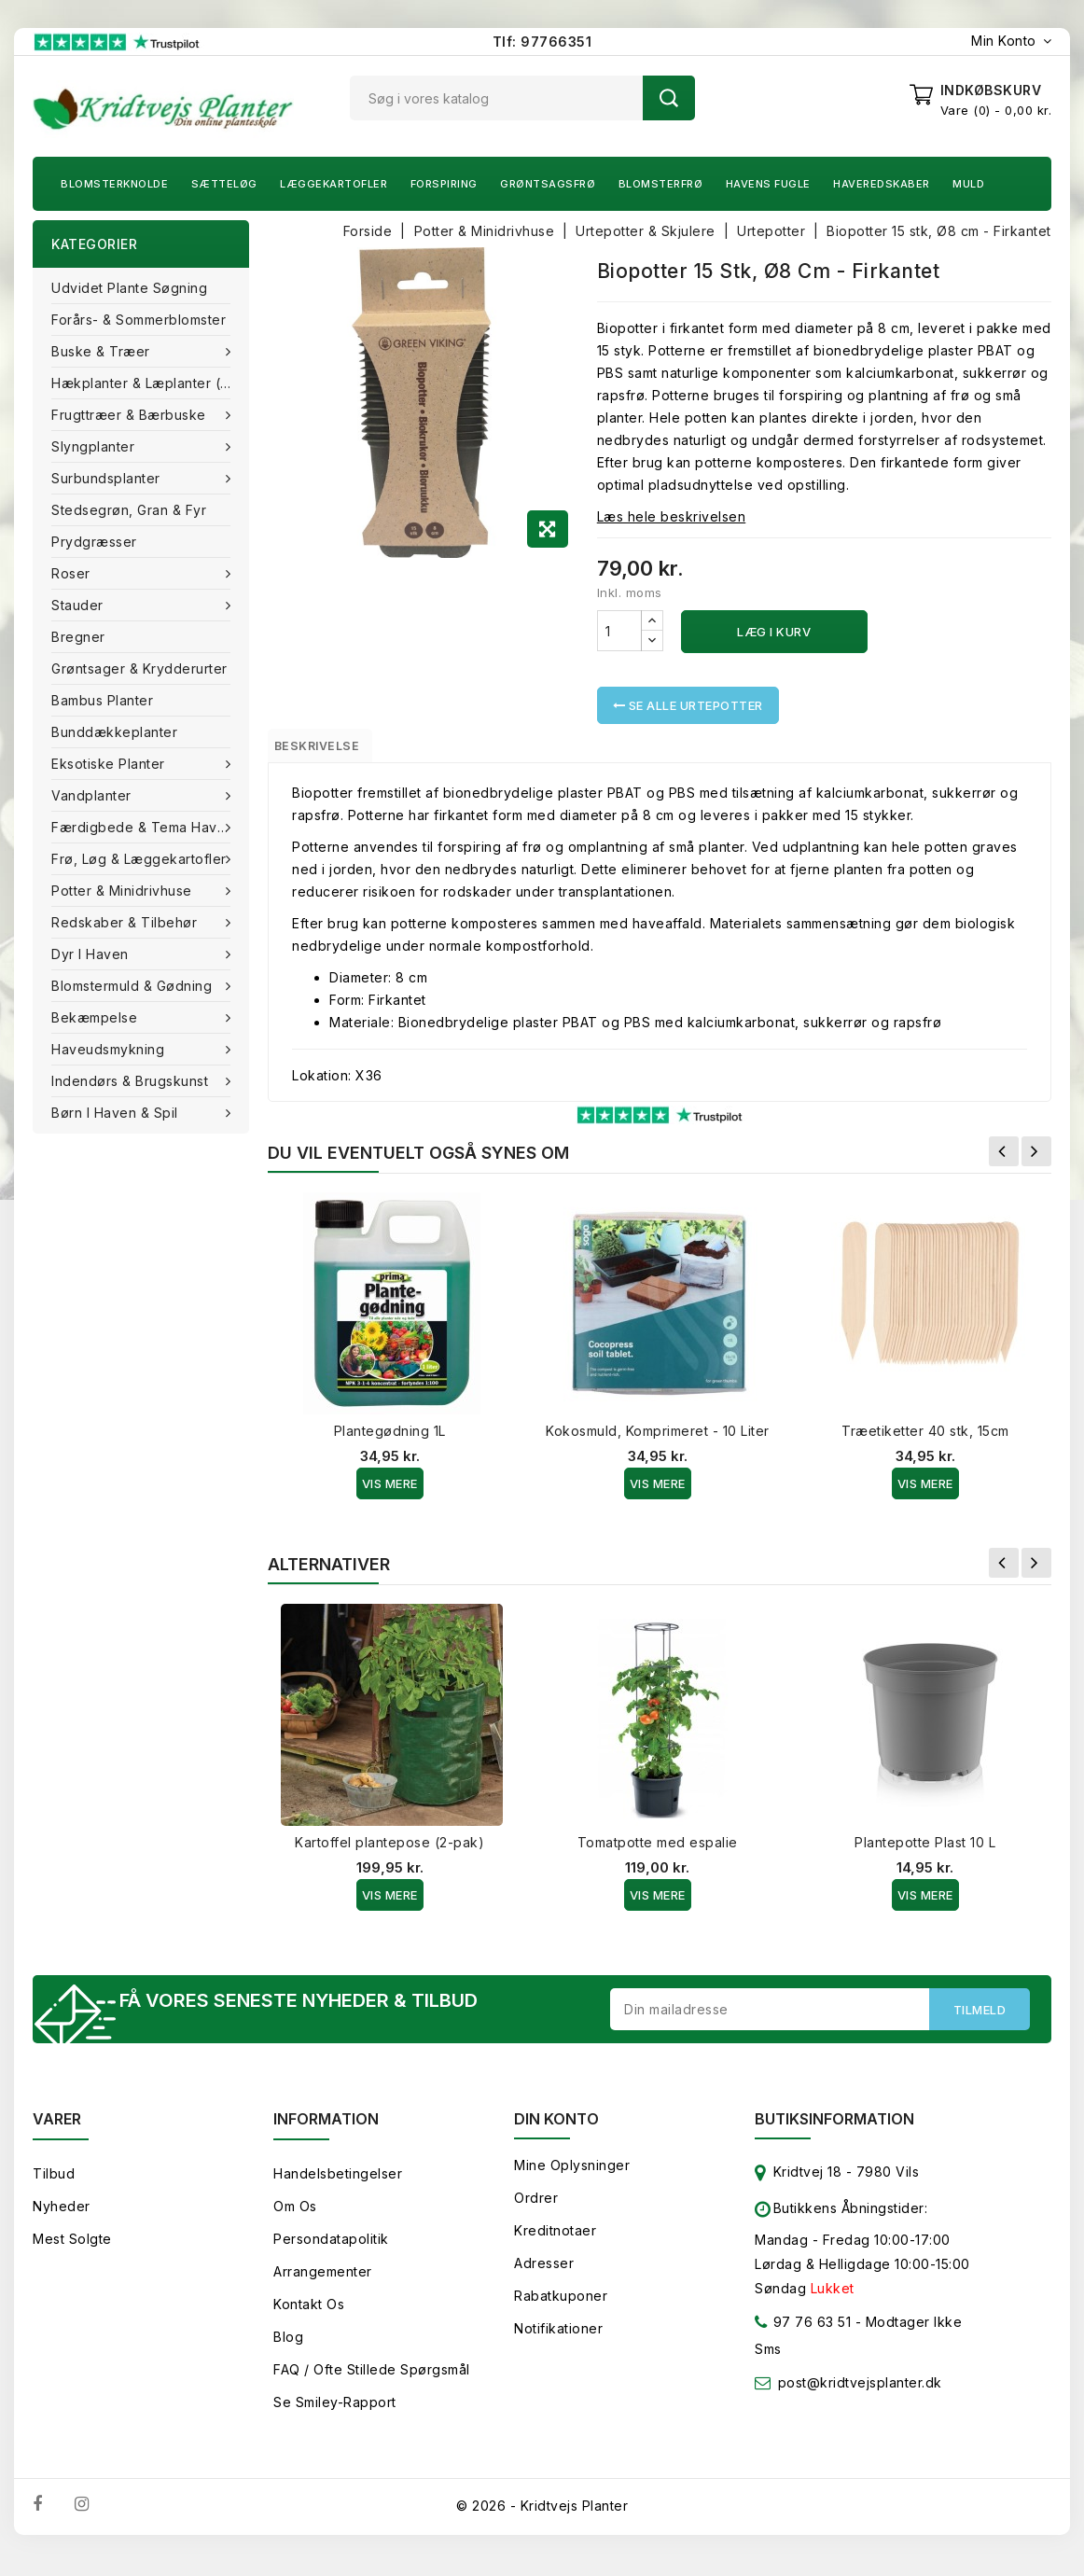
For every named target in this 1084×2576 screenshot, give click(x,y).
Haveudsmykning (110, 1049)
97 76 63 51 (803, 2338)
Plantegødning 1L (390, 1439)
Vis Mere (390, 1491)
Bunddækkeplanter (114, 732)
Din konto (556, 2132)
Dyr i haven (91, 954)
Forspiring (444, 183)
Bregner (78, 637)
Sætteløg (224, 183)
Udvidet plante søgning (129, 288)
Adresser (544, 2276)
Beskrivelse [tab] (334, 749)
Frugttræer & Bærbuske (130, 415)
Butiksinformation (834, 2132)
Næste (1036, 1160)
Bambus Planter (102, 700)
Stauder (79, 605)
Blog (288, 2350)
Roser (72, 573)
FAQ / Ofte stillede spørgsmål (371, 2382)
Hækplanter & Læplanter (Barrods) (150, 383)
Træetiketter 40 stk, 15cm (925, 1439)
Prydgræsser (94, 542)
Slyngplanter (95, 446)
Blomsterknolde (114, 183)
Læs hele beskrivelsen (671, 516)
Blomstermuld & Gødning (133, 986)
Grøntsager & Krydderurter (139, 668)
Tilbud (54, 2186)
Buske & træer (102, 351)
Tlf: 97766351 (542, 41)
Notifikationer (558, 2341)
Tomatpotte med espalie (657, 1851)
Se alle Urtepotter (688, 705)
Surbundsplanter (107, 478)
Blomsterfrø (660, 183)
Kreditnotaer (555, 2243)
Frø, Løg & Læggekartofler (140, 859)
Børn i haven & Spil (116, 1113)
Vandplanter (93, 795)
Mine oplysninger (572, 2178)
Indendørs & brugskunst (132, 1081)
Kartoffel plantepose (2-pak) (389, 1851)
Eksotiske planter (110, 764)
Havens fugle (768, 183)
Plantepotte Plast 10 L (925, 1851)
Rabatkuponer (560, 2309)
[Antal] (619, 630)
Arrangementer (322, 2284)
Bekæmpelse (96, 1017)
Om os (295, 2219)
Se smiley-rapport (334, 2415)
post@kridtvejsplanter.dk (860, 2395)
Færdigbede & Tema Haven (144, 827)
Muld (968, 183)
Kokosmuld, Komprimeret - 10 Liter (658, 1439)
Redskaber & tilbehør (126, 922)
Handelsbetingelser (337, 2186)
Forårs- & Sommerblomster (138, 319)
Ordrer (536, 2211)
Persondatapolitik (331, 2252)
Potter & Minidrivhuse (123, 890)
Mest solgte (72, 2252)
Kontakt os (308, 2317)
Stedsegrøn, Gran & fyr (128, 510)
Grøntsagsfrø (547, 183)
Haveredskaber (881, 183)
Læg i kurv (774, 631)
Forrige (1004, 1160)
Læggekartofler (333, 183)
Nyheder (61, 2219)
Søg (669, 98)
